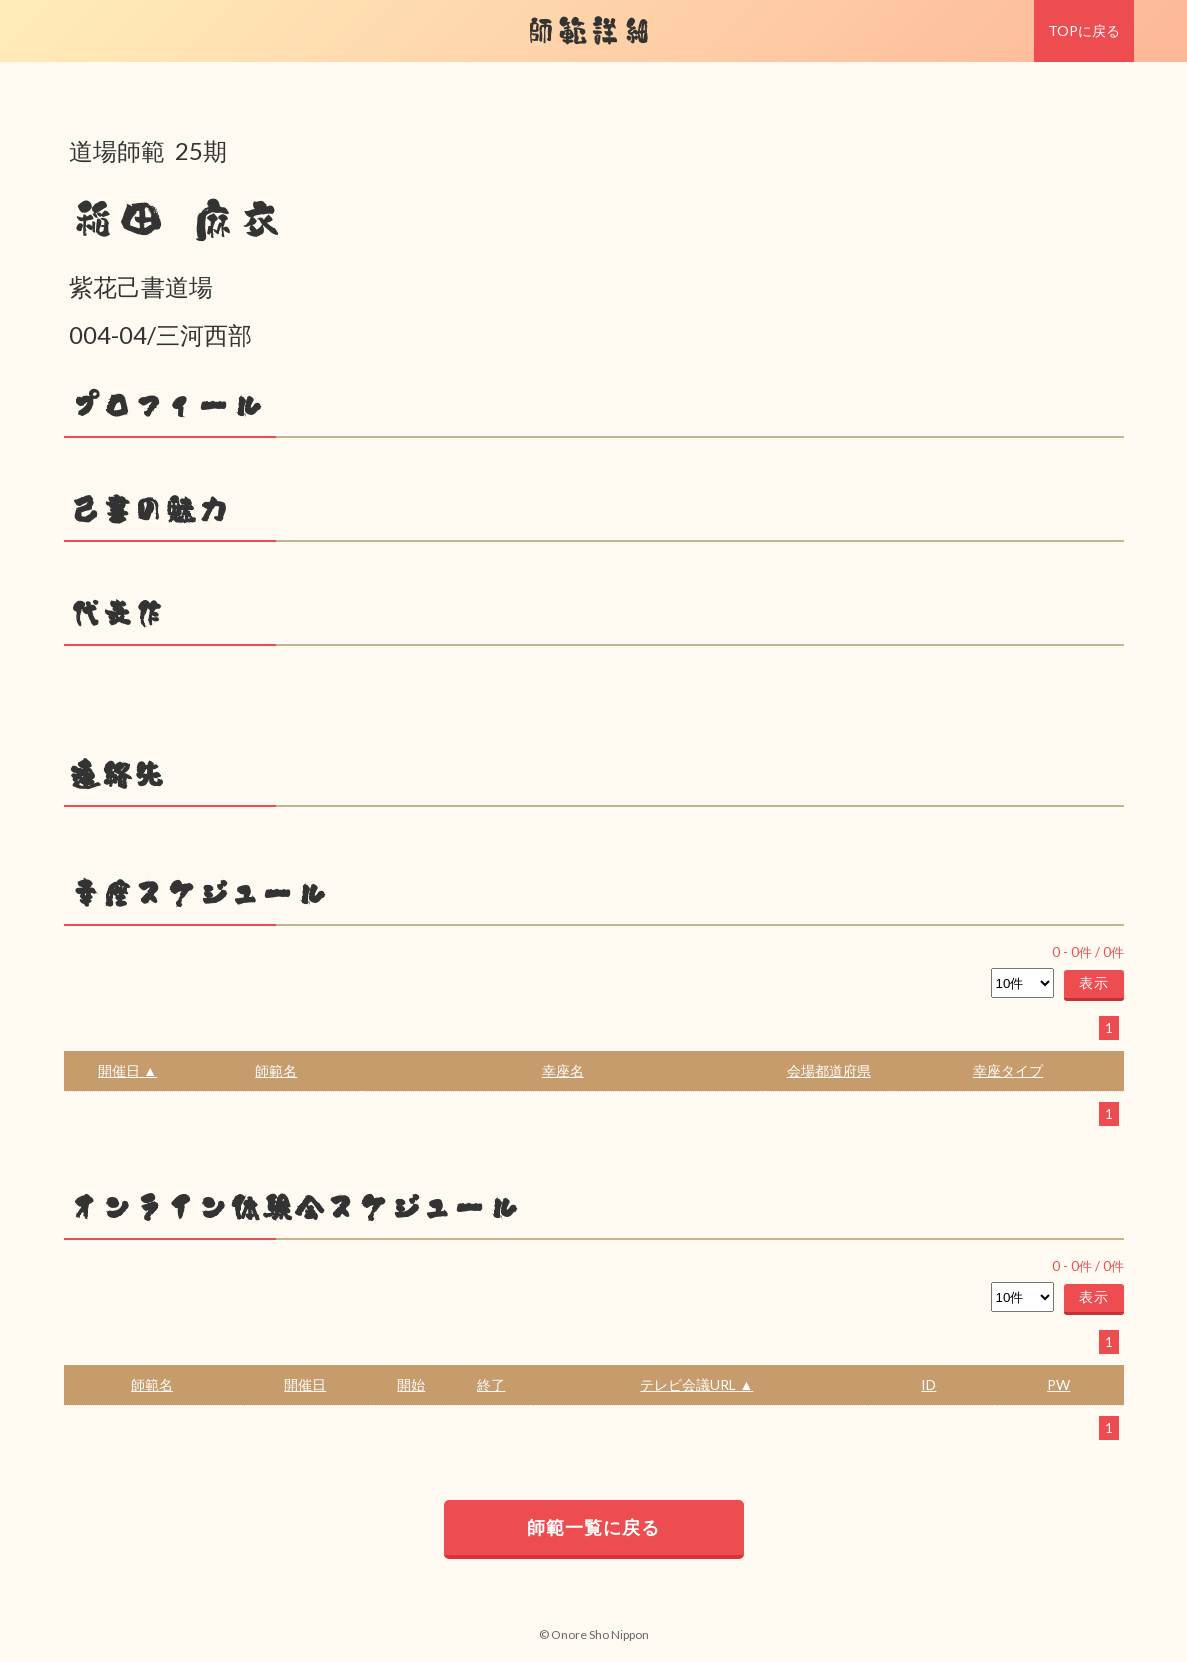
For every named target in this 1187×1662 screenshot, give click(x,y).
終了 (491, 1384)
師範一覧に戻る (593, 1527)
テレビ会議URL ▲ (696, 1384)
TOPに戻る (1084, 30)
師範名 (276, 1070)
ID (928, 1384)
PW (1058, 1384)
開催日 (305, 1384)
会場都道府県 (829, 1070)
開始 (411, 1384)
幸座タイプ (1008, 1070)
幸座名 (563, 1070)
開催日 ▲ (127, 1070)
